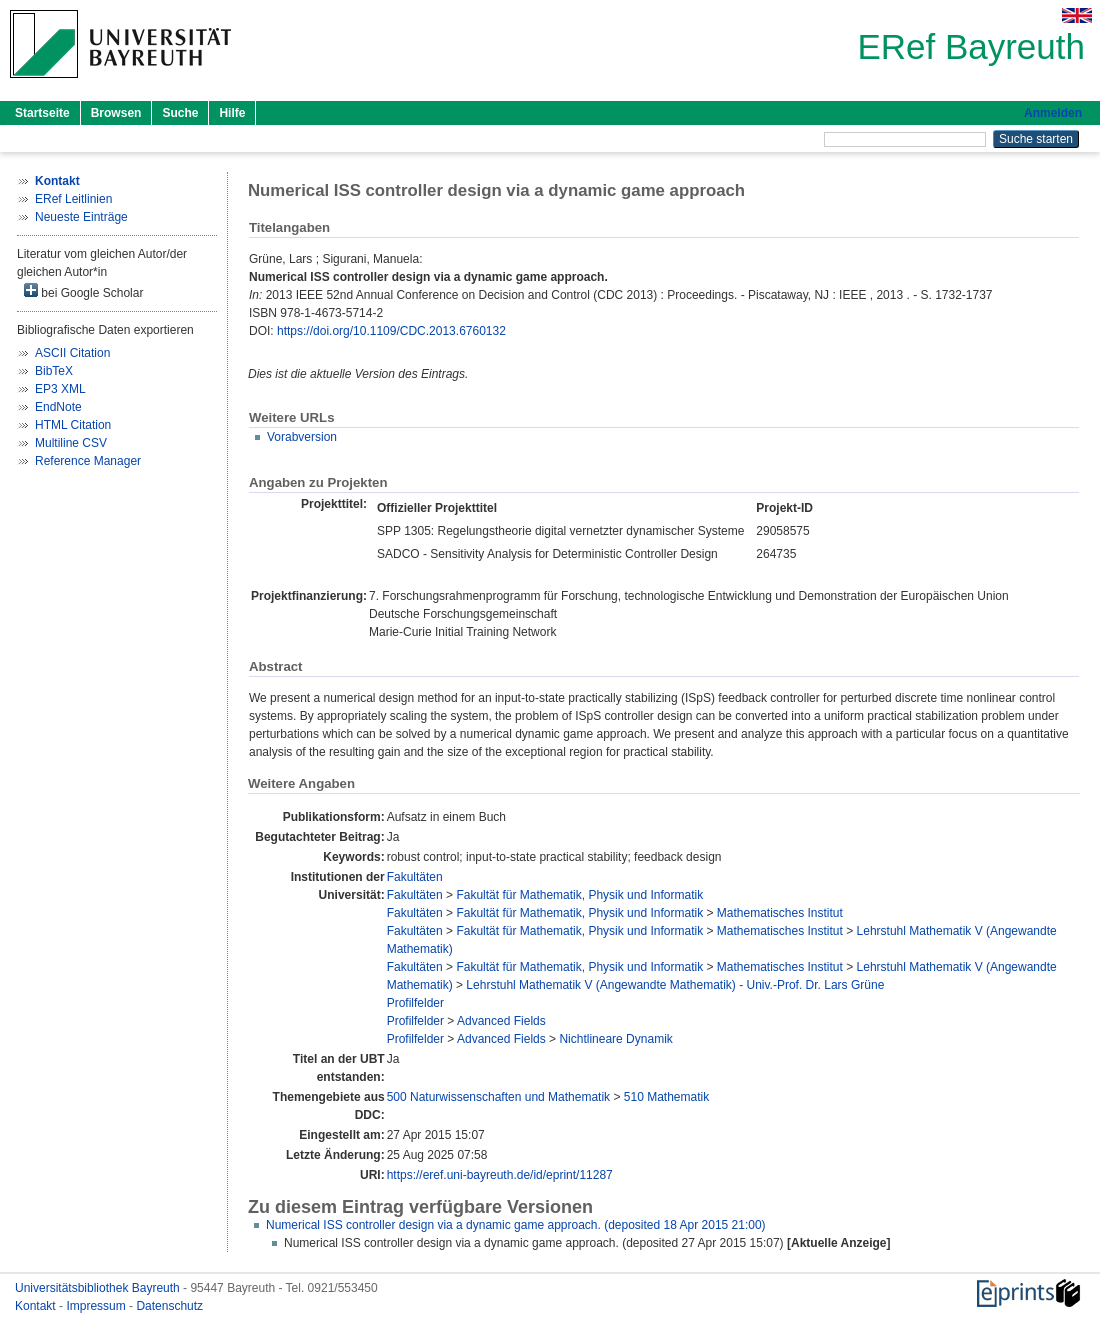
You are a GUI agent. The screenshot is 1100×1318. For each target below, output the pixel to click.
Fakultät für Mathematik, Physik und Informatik (579, 895)
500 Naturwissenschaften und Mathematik (498, 1097)
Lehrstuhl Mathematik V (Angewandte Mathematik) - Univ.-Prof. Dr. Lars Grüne (675, 985)
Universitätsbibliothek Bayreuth (99, 1288)
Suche (180, 113)
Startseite (42, 113)
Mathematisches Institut (780, 913)
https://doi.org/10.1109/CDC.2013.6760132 (391, 331)
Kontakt (37, 1306)
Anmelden (1053, 113)
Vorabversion (302, 437)
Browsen (116, 113)
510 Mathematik (666, 1097)
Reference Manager (88, 461)
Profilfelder (415, 1003)
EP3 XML (60, 389)
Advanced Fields (501, 1021)
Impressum (97, 1306)
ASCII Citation (72, 353)
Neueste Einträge (81, 217)
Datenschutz (169, 1306)
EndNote (58, 407)
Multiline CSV (71, 443)
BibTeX (54, 371)
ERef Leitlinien (73, 199)
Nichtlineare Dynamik (615, 1039)
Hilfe (232, 113)
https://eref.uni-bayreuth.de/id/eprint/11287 (500, 1175)
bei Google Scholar (83, 291)
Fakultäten (415, 877)
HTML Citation (73, 425)
